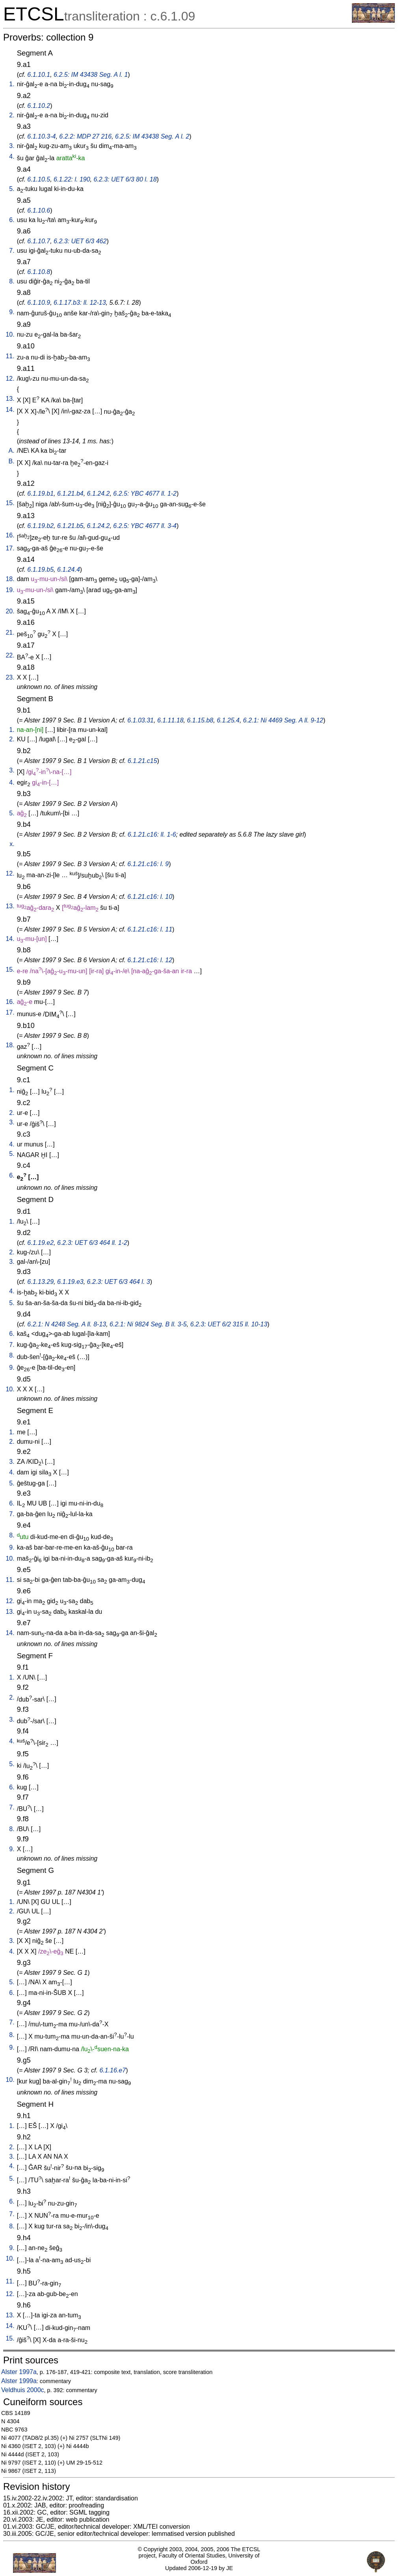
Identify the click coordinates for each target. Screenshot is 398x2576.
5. (11, 188)
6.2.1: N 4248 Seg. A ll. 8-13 (66, 1324)
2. (11, 115)
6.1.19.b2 (40, 525)
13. (10, 398)
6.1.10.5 (38, 179)
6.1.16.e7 (112, 2070)
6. (11, 220)
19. (10, 590)
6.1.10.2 (38, 105)
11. (10, 356)
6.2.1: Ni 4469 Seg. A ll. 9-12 (283, 720)
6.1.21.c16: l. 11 (149, 929)
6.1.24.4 (68, 569)
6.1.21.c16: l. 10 (149, 896)
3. (11, 146)
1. (11, 84)
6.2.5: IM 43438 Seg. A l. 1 (91, 74)
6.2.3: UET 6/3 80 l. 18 (124, 179)
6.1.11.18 (170, 720)
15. (10, 503)
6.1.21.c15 (142, 760)
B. (12, 461)
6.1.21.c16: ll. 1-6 (152, 834)
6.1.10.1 (38, 74)
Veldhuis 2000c (22, 2390)
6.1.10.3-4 (41, 136)
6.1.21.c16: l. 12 (149, 960)
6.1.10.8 (38, 272)
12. (10, 378)
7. (11, 250)
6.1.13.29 (40, 1281)
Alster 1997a (19, 2372)
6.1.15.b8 (200, 720)
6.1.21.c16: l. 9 (148, 864)
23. (10, 677)
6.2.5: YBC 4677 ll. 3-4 (145, 525)
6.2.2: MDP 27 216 (85, 136)
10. (10, 334)
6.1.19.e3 (70, 1281)
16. (10, 535)
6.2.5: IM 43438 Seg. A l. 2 (152, 136)
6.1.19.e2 (40, 1242)
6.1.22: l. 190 (72, 179)
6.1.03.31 (140, 720)
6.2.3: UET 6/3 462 (80, 241)
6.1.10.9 (38, 302)
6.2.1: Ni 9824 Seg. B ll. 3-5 (148, 1324)
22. (10, 655)
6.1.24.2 (98, 493)
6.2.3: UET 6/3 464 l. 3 (118, 1281)
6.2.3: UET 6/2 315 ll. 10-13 (229, 1324)
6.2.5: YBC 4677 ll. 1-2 (145, 493)
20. (10, 611)
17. (10, 548)
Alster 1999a (19, 2381)
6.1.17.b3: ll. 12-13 (80, 302)
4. (11, 156)
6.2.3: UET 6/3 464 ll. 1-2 (92, 1242)
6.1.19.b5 (40, 569)
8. (11, 281)
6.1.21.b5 (70, 525)
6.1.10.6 (38, 210)
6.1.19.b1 (40, 493)
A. (12, 450)
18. (10, 579)
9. (11, 312)
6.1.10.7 (38, 241)
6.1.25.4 (228, 720)
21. (10, 632)
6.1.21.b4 (70, 493)
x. (11, 844)
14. (10, 409)
